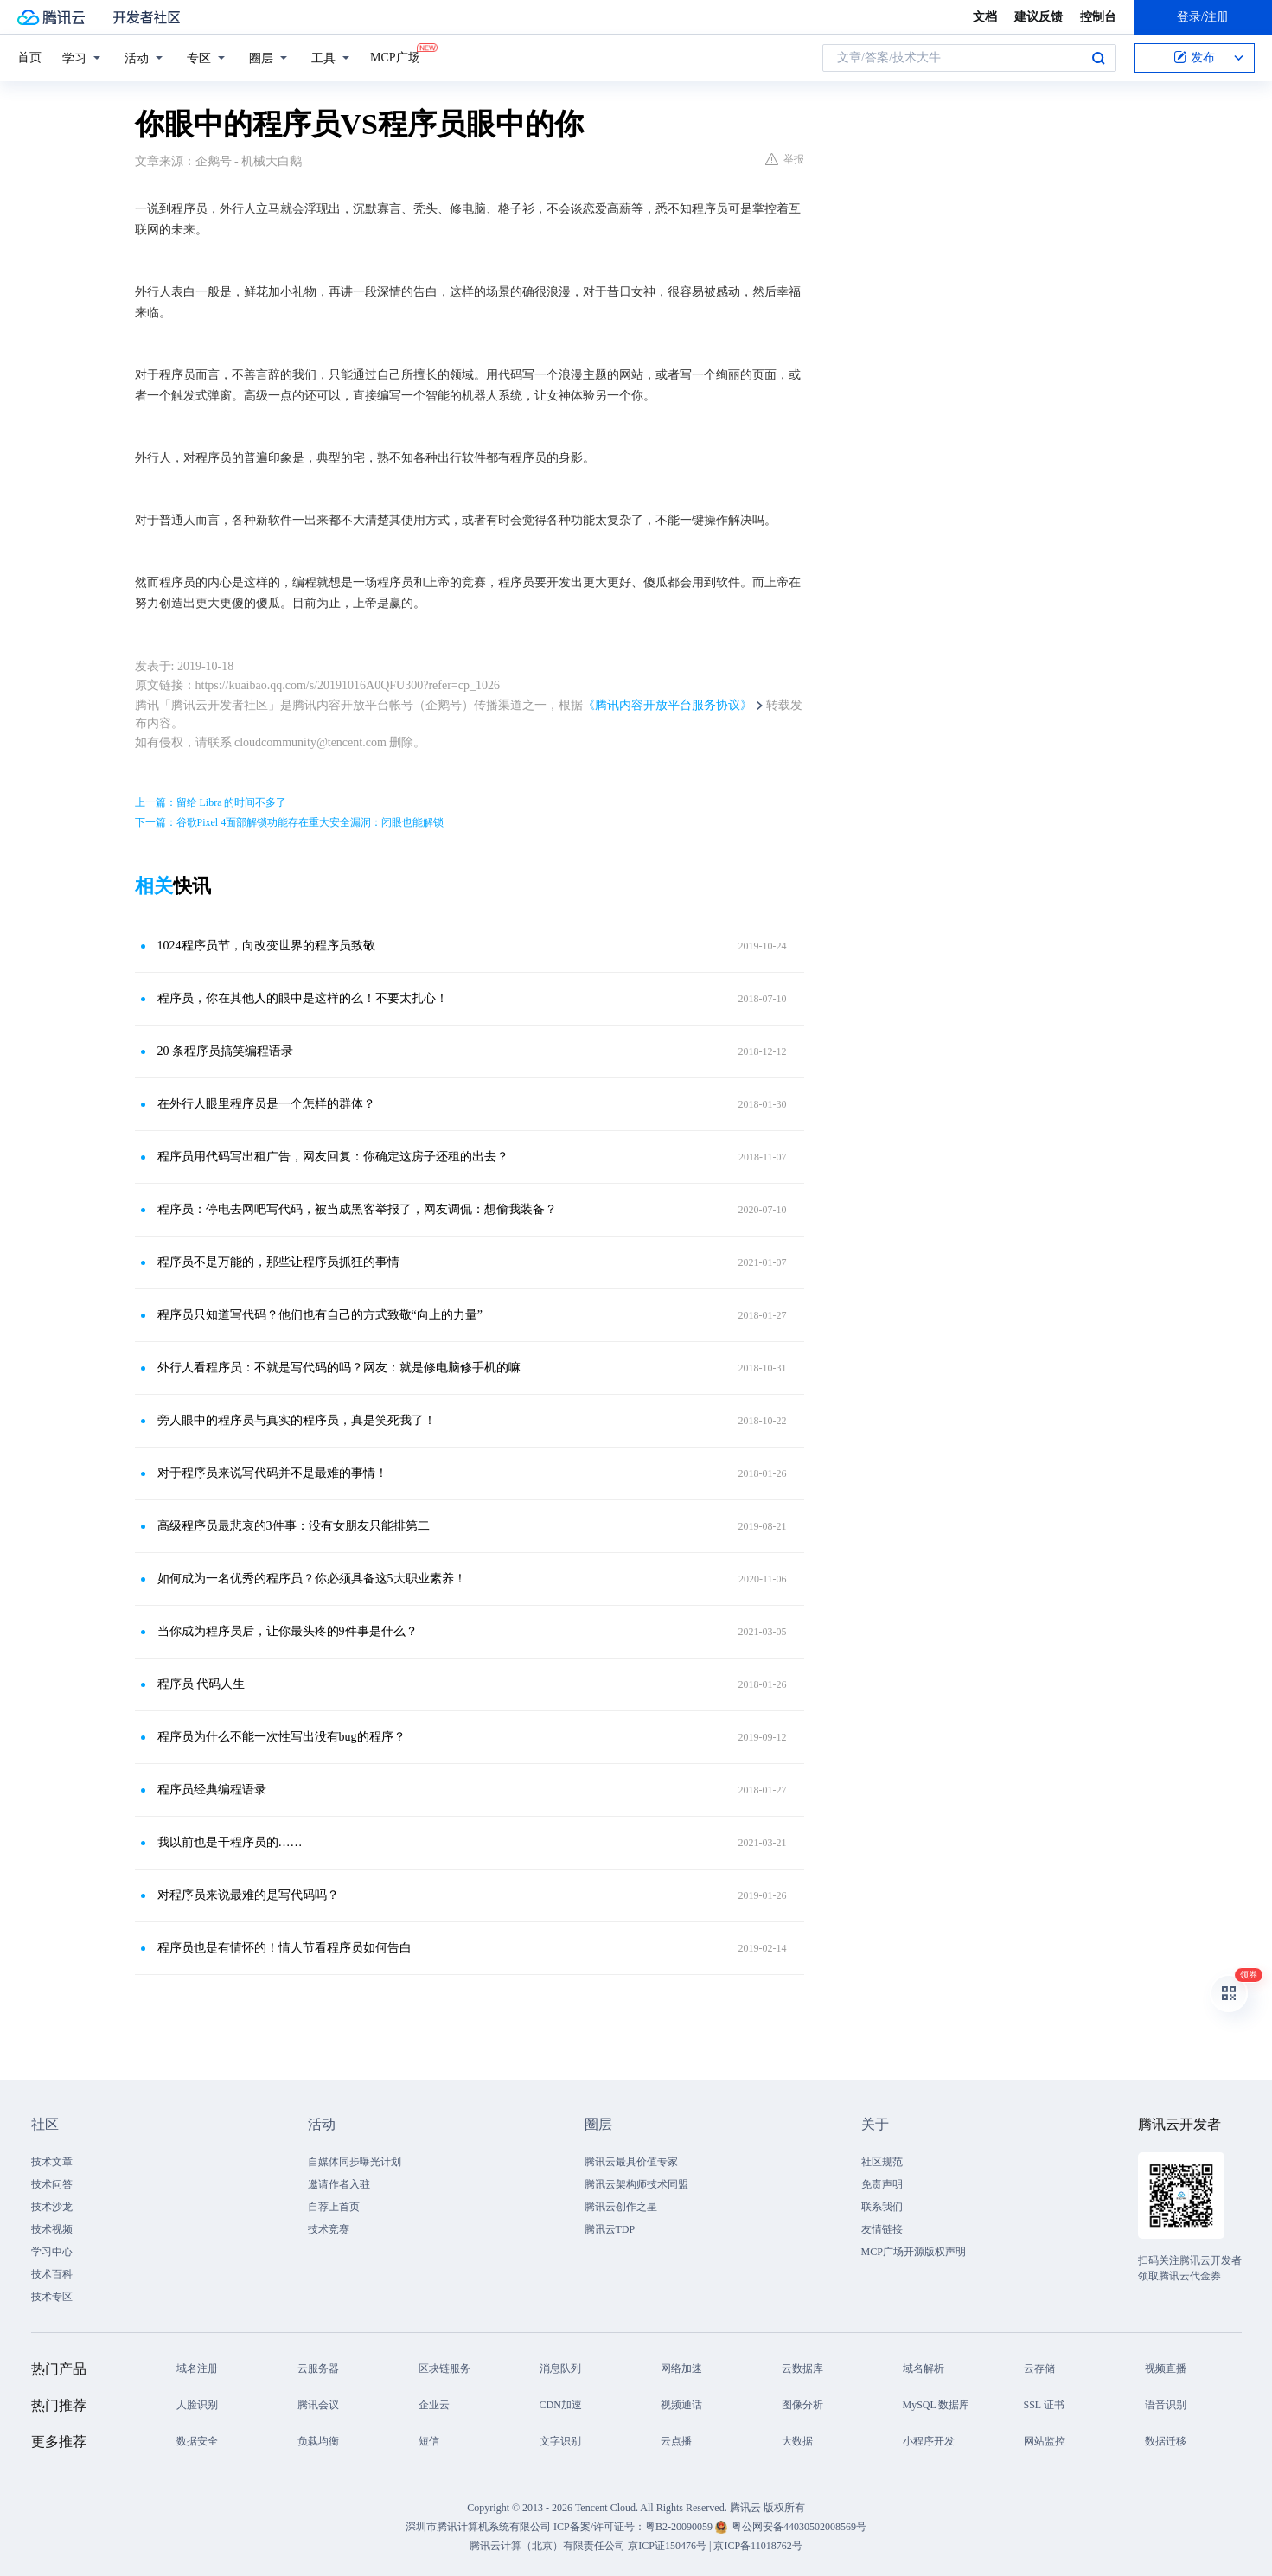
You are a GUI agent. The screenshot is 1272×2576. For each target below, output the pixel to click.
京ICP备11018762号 (757, 2546)
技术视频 (52, 2229)
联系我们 (882, 2207)
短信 (429, 2441)
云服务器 (318, 2368)
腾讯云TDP (610, 2229)
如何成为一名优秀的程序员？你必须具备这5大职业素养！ (311, 1578)
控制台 (1098, 16)
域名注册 (197, 2368)
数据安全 (197, 2441)
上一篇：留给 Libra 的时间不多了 (211, 802)
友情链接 (882, 2229)
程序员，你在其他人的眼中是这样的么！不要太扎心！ (302, 998)
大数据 (797, 2441)
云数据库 (802, 2368)
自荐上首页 (334, 2207)
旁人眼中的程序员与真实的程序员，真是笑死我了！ (296, 1420)
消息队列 (560, 2368)
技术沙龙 (52, 2207)
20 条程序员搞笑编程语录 (225, 1051)
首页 (29, 57)
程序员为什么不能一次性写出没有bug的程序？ (281, 1736)
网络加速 (681, 2368)
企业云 (434, 2405)
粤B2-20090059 (680, 2527)
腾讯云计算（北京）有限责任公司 (547, 2546)
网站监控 (1044, 2441)
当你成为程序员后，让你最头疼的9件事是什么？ (287, 1631)
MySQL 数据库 (936, 2405)
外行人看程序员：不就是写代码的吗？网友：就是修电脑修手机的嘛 (339, 1367)
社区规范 (882, 2162)
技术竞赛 (328, 2229)
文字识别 (560, 2441)
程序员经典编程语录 (211, 1789)
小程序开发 (929, 2441)
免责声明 (882, 2184)
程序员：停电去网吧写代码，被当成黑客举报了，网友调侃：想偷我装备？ (357, 1209)
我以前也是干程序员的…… (230, 1842)
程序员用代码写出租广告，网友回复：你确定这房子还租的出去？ (332, 1156)
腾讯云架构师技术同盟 (636, 2184)
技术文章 (52, 2162)
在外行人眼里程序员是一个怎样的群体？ (266, 1103)
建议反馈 (1038, 16)
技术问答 (52, 2184)
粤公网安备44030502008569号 (799, 2527)
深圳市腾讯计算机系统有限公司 (478, 2527)
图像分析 (802, 2405)
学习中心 (52, 2252)
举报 (784, 159)
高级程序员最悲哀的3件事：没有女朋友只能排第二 (293, 1525)
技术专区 (52, 2297)
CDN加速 (561, 2405)
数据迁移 (1165, 2441)
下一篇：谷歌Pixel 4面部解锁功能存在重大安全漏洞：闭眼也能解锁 (289, 822)
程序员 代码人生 (201, 1684)
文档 (985, 16)
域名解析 (923, 2368)
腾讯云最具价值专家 (631, 2162)
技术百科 (52, 2274)
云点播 (676, 2441)
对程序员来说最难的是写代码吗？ (248, 1895)
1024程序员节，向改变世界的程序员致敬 (266, 945)
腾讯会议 (318, 2405)
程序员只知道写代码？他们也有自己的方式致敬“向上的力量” (320, 1314)
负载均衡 (318, 2441)
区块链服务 (444, 2368)
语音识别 (1165, 2405)
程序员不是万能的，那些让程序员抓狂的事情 (278, 1262)
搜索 (1098, 58)
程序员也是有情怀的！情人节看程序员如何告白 (284, 1947)
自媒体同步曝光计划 (354, 2162)
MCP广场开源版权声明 (913, 2252)
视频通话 (681, 2405)
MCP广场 (395, 56)
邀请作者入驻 (339, 2184)
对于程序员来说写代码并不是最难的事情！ (272, 1473)
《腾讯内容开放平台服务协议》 (667, 705)
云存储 (1039, 2368)
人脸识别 (197, 2405)
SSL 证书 (1044, 2405)
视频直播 (1165, 2368)
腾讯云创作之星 (621, 2207)
